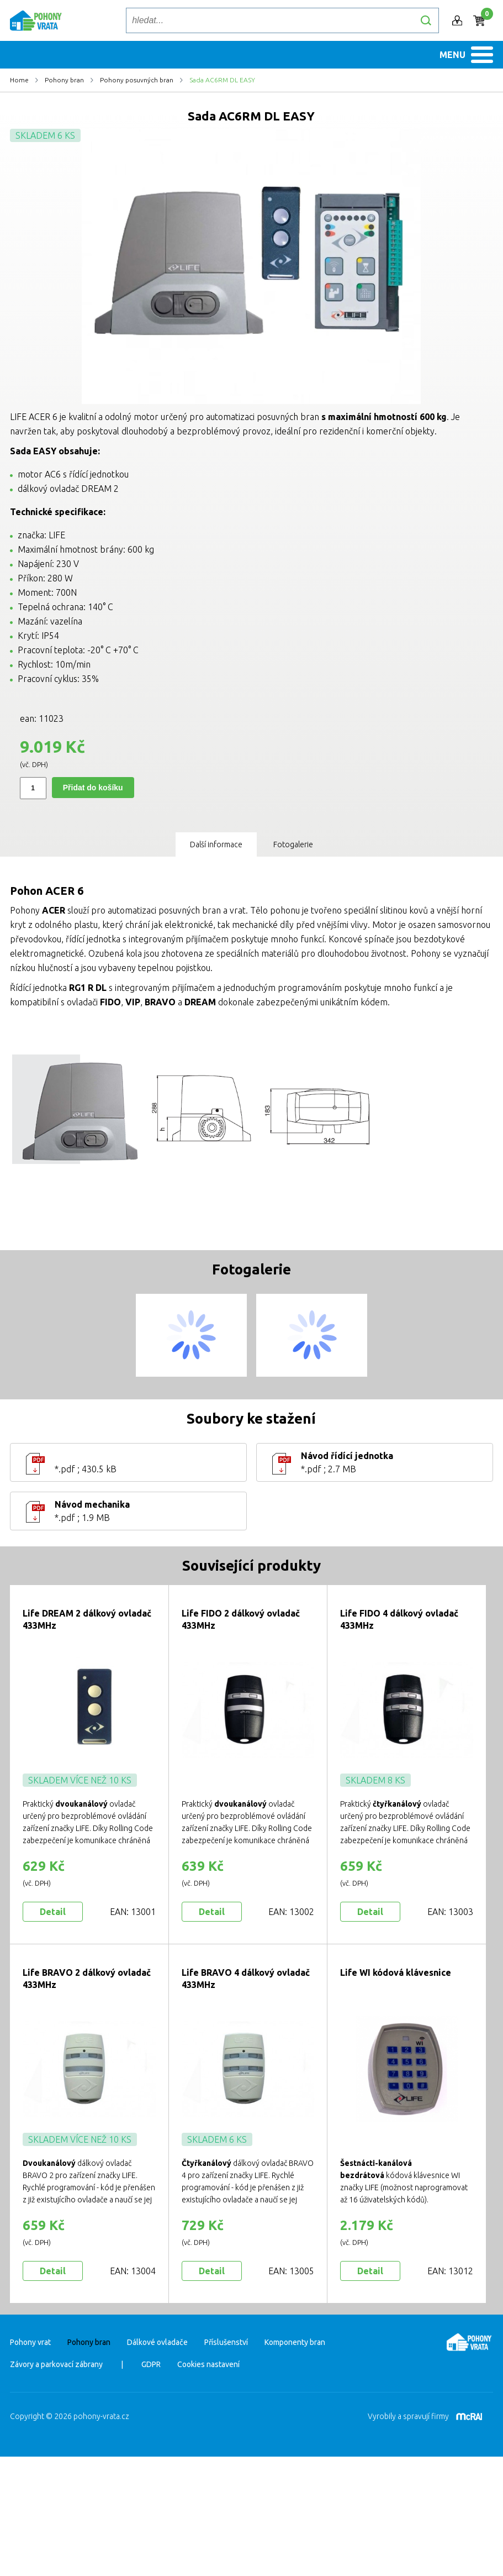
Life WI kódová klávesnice (395, 2065)
